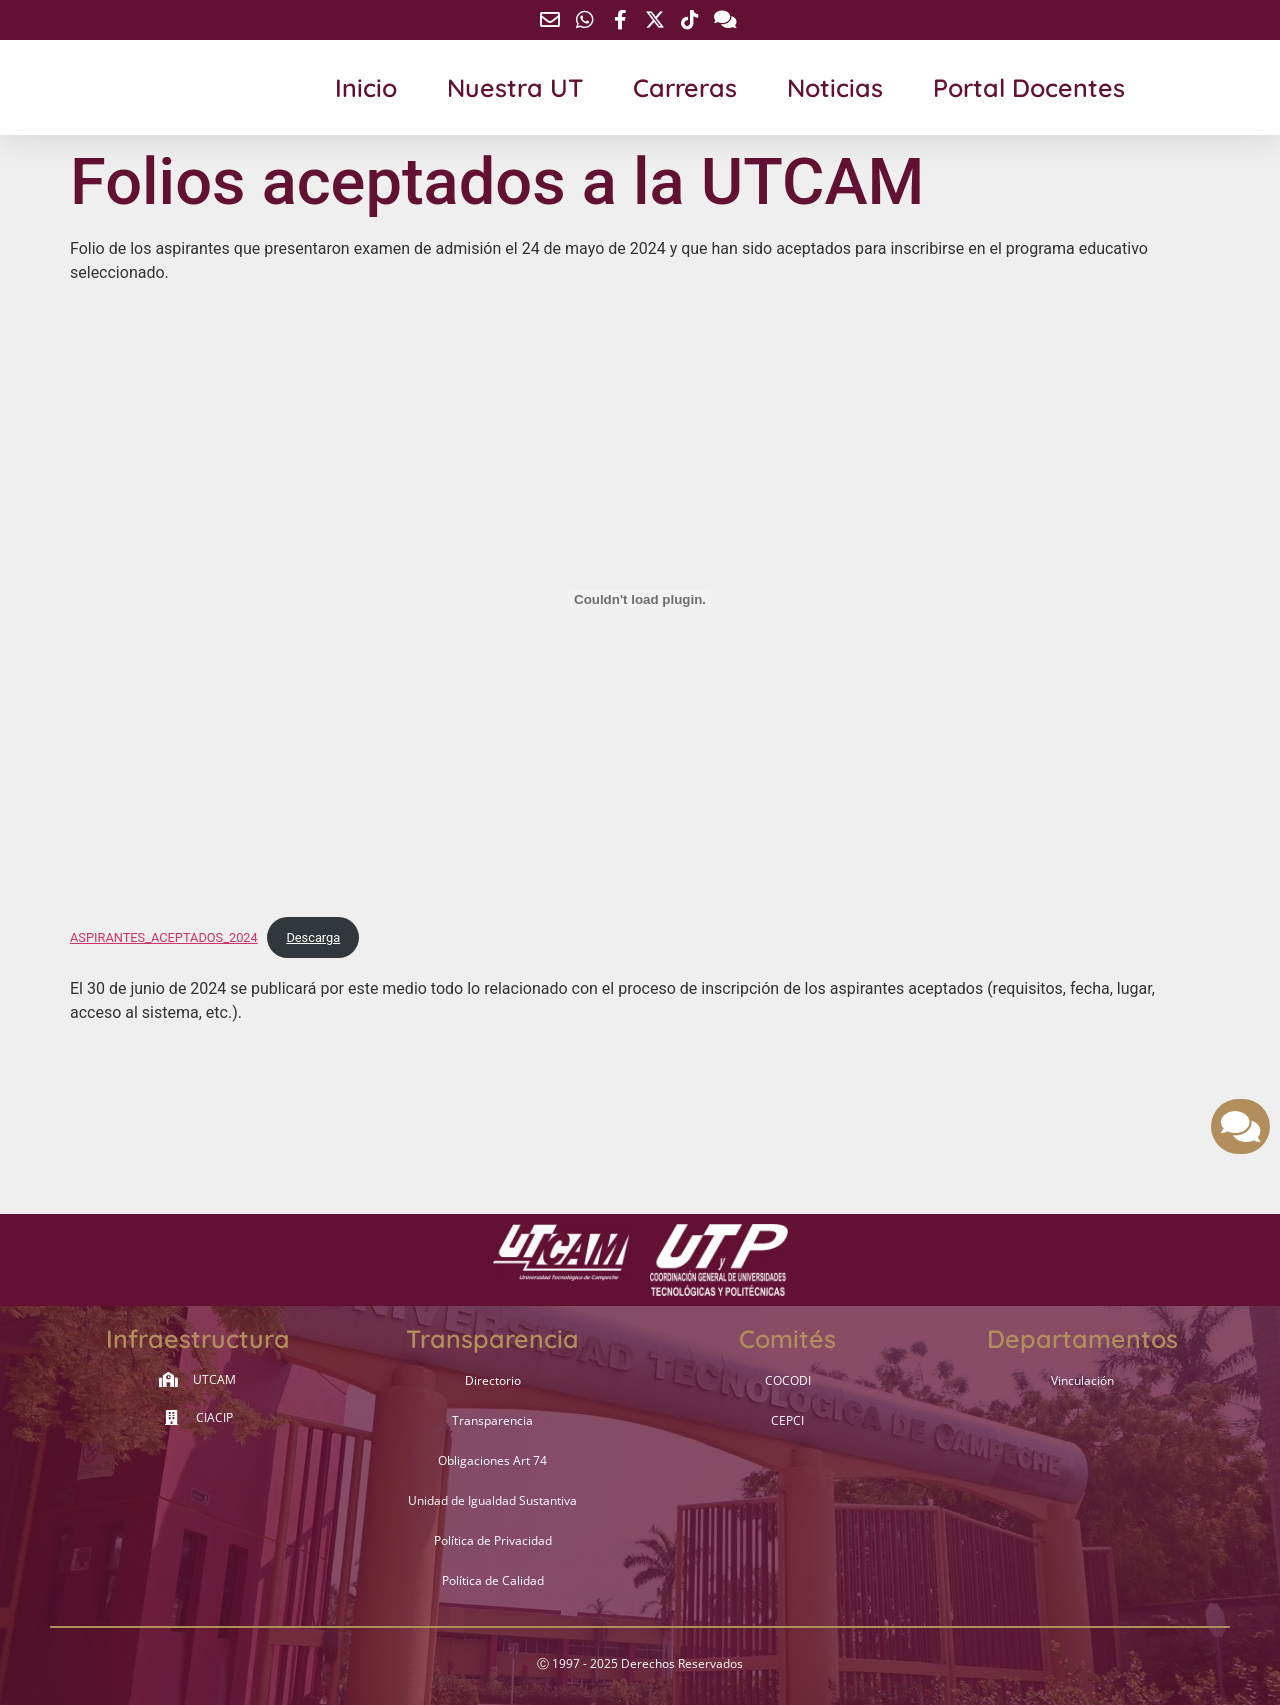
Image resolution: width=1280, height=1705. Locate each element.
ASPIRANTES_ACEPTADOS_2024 (164, 937)
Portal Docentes (1029, 87)
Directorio (493, 1380)
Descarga (313, 937)
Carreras (685, 87)
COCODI (788, 1380)
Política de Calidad (493, 1580)
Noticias (835, 87)
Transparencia (492, 1420)
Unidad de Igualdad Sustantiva (492, 1500)
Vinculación (1082, 1380)
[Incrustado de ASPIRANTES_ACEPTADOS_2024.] (640, 599)
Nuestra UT (515, 87)
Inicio (366, 87)
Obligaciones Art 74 (492, 1460)
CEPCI (787, 1420)
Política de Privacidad (493, 1540)
